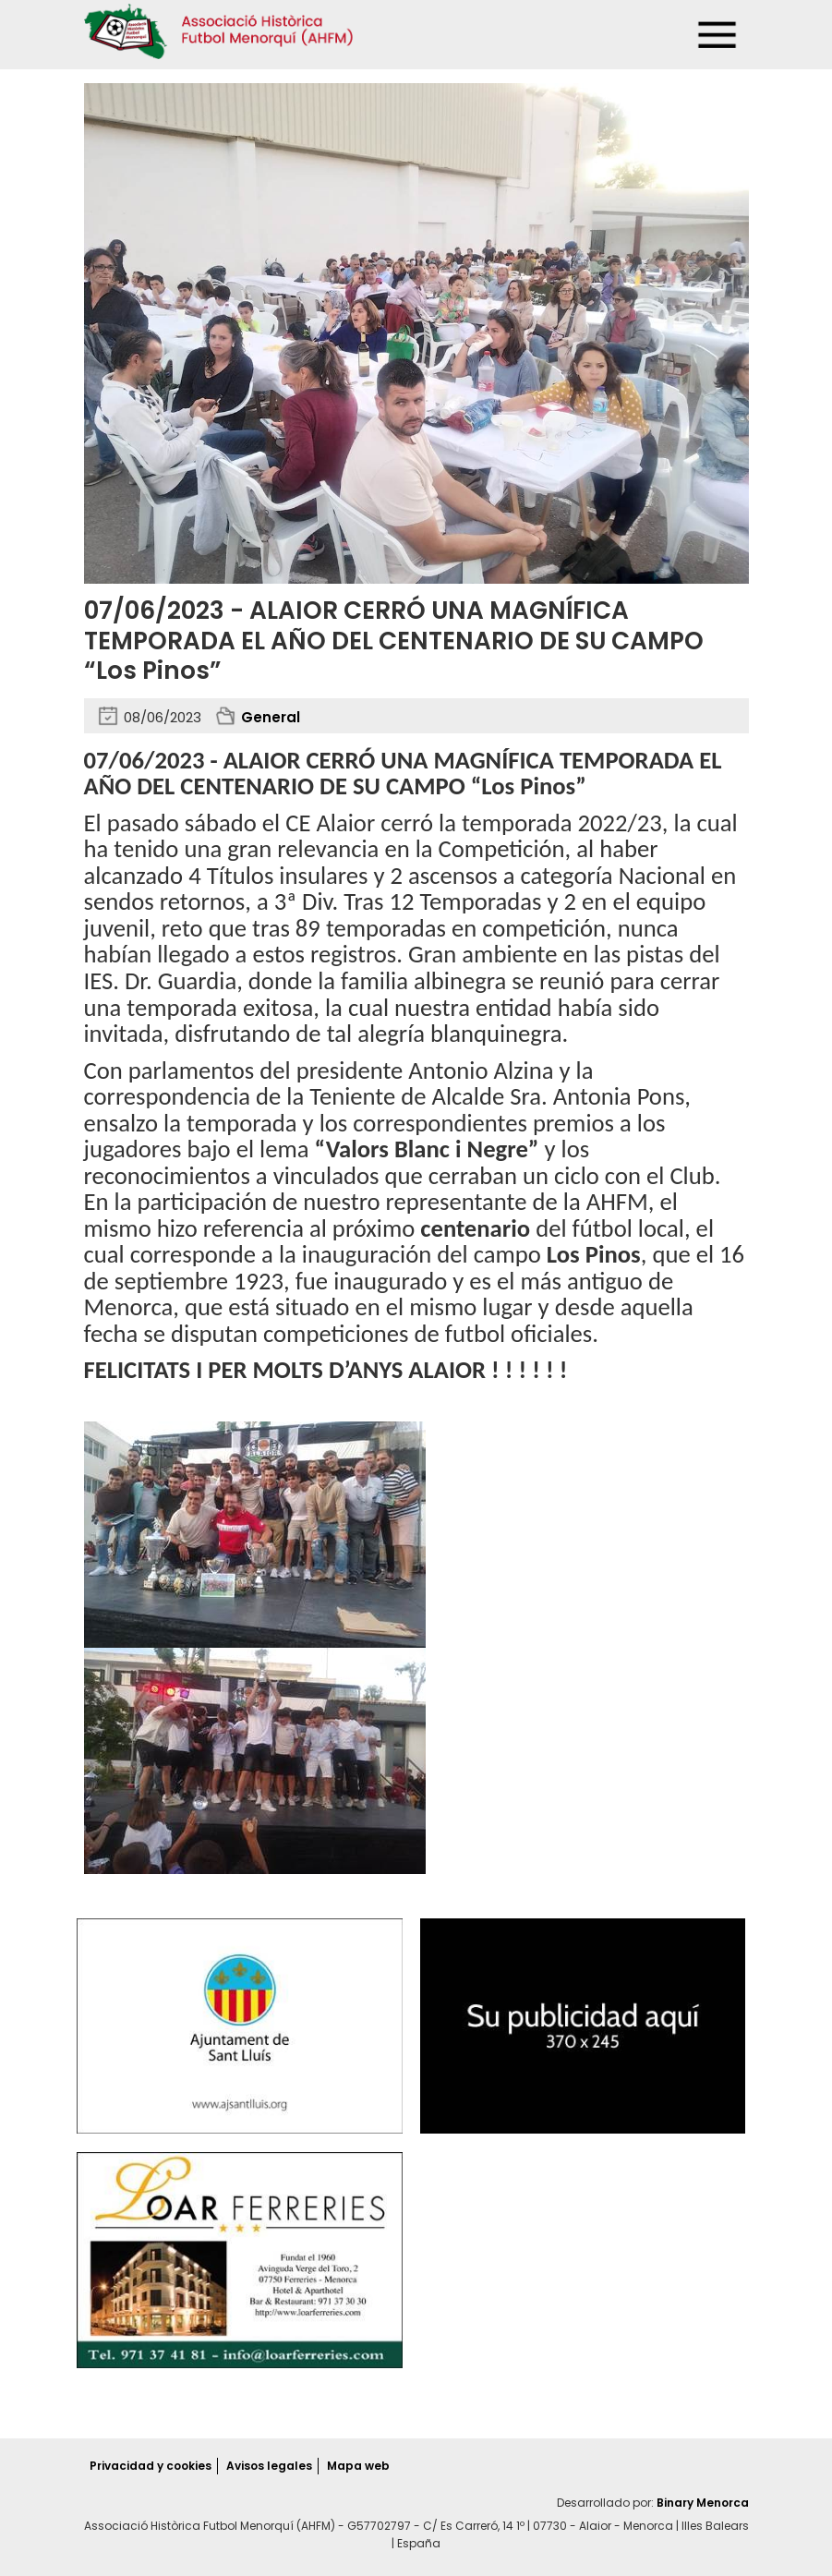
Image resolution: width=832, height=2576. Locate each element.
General (270, 717)
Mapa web (358, 2465)
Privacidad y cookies (150, 2465)
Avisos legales (269, 2465)
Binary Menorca (703, 2502)
